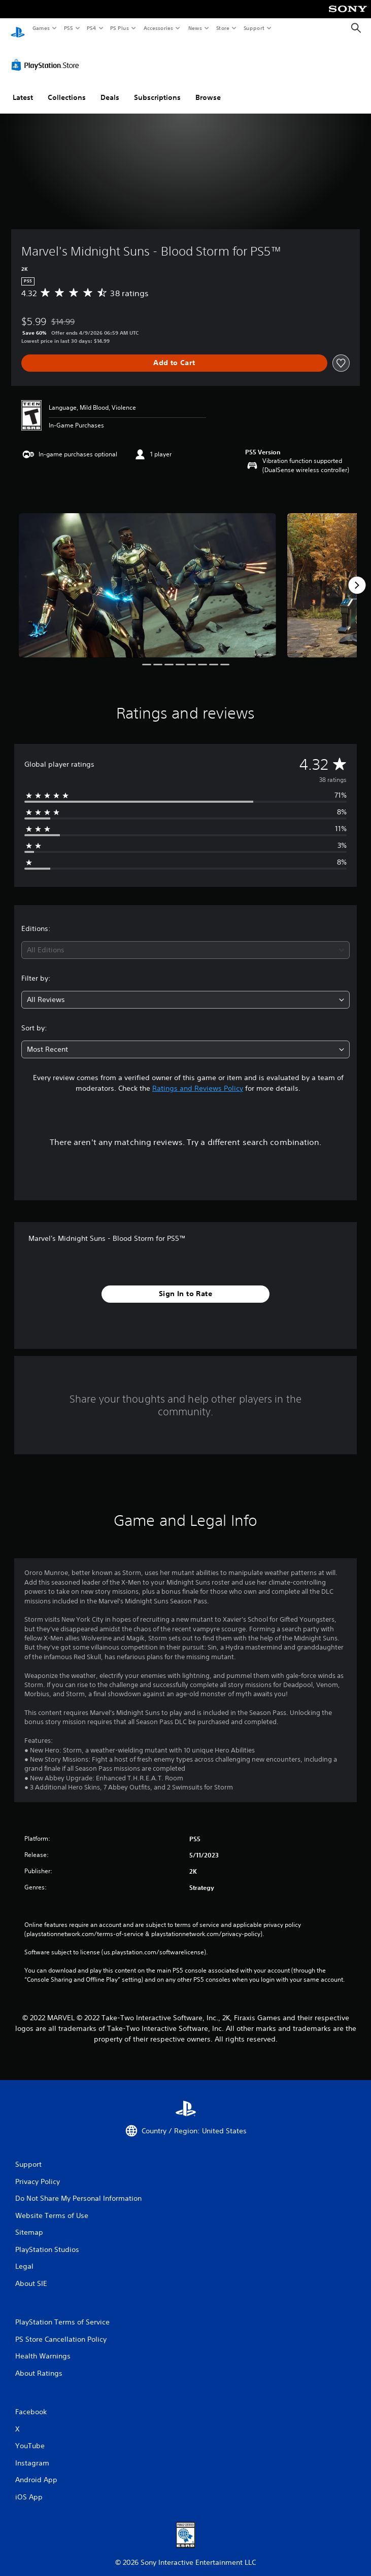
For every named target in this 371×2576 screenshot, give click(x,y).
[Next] (356, 575)
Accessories (158, 27)
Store (222, 27)
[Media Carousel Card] (147, 576)
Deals (109, 87)
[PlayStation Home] (17, 28)
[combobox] (185, 940)
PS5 (68, 27)
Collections (67, 87)
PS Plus (119, 27)
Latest (23, 87)
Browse (208, 87)
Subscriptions (157, 87)
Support (253, 27)
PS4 (91, 27)
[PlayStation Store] (47, 55)
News (195, 27)
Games (40, 27)
